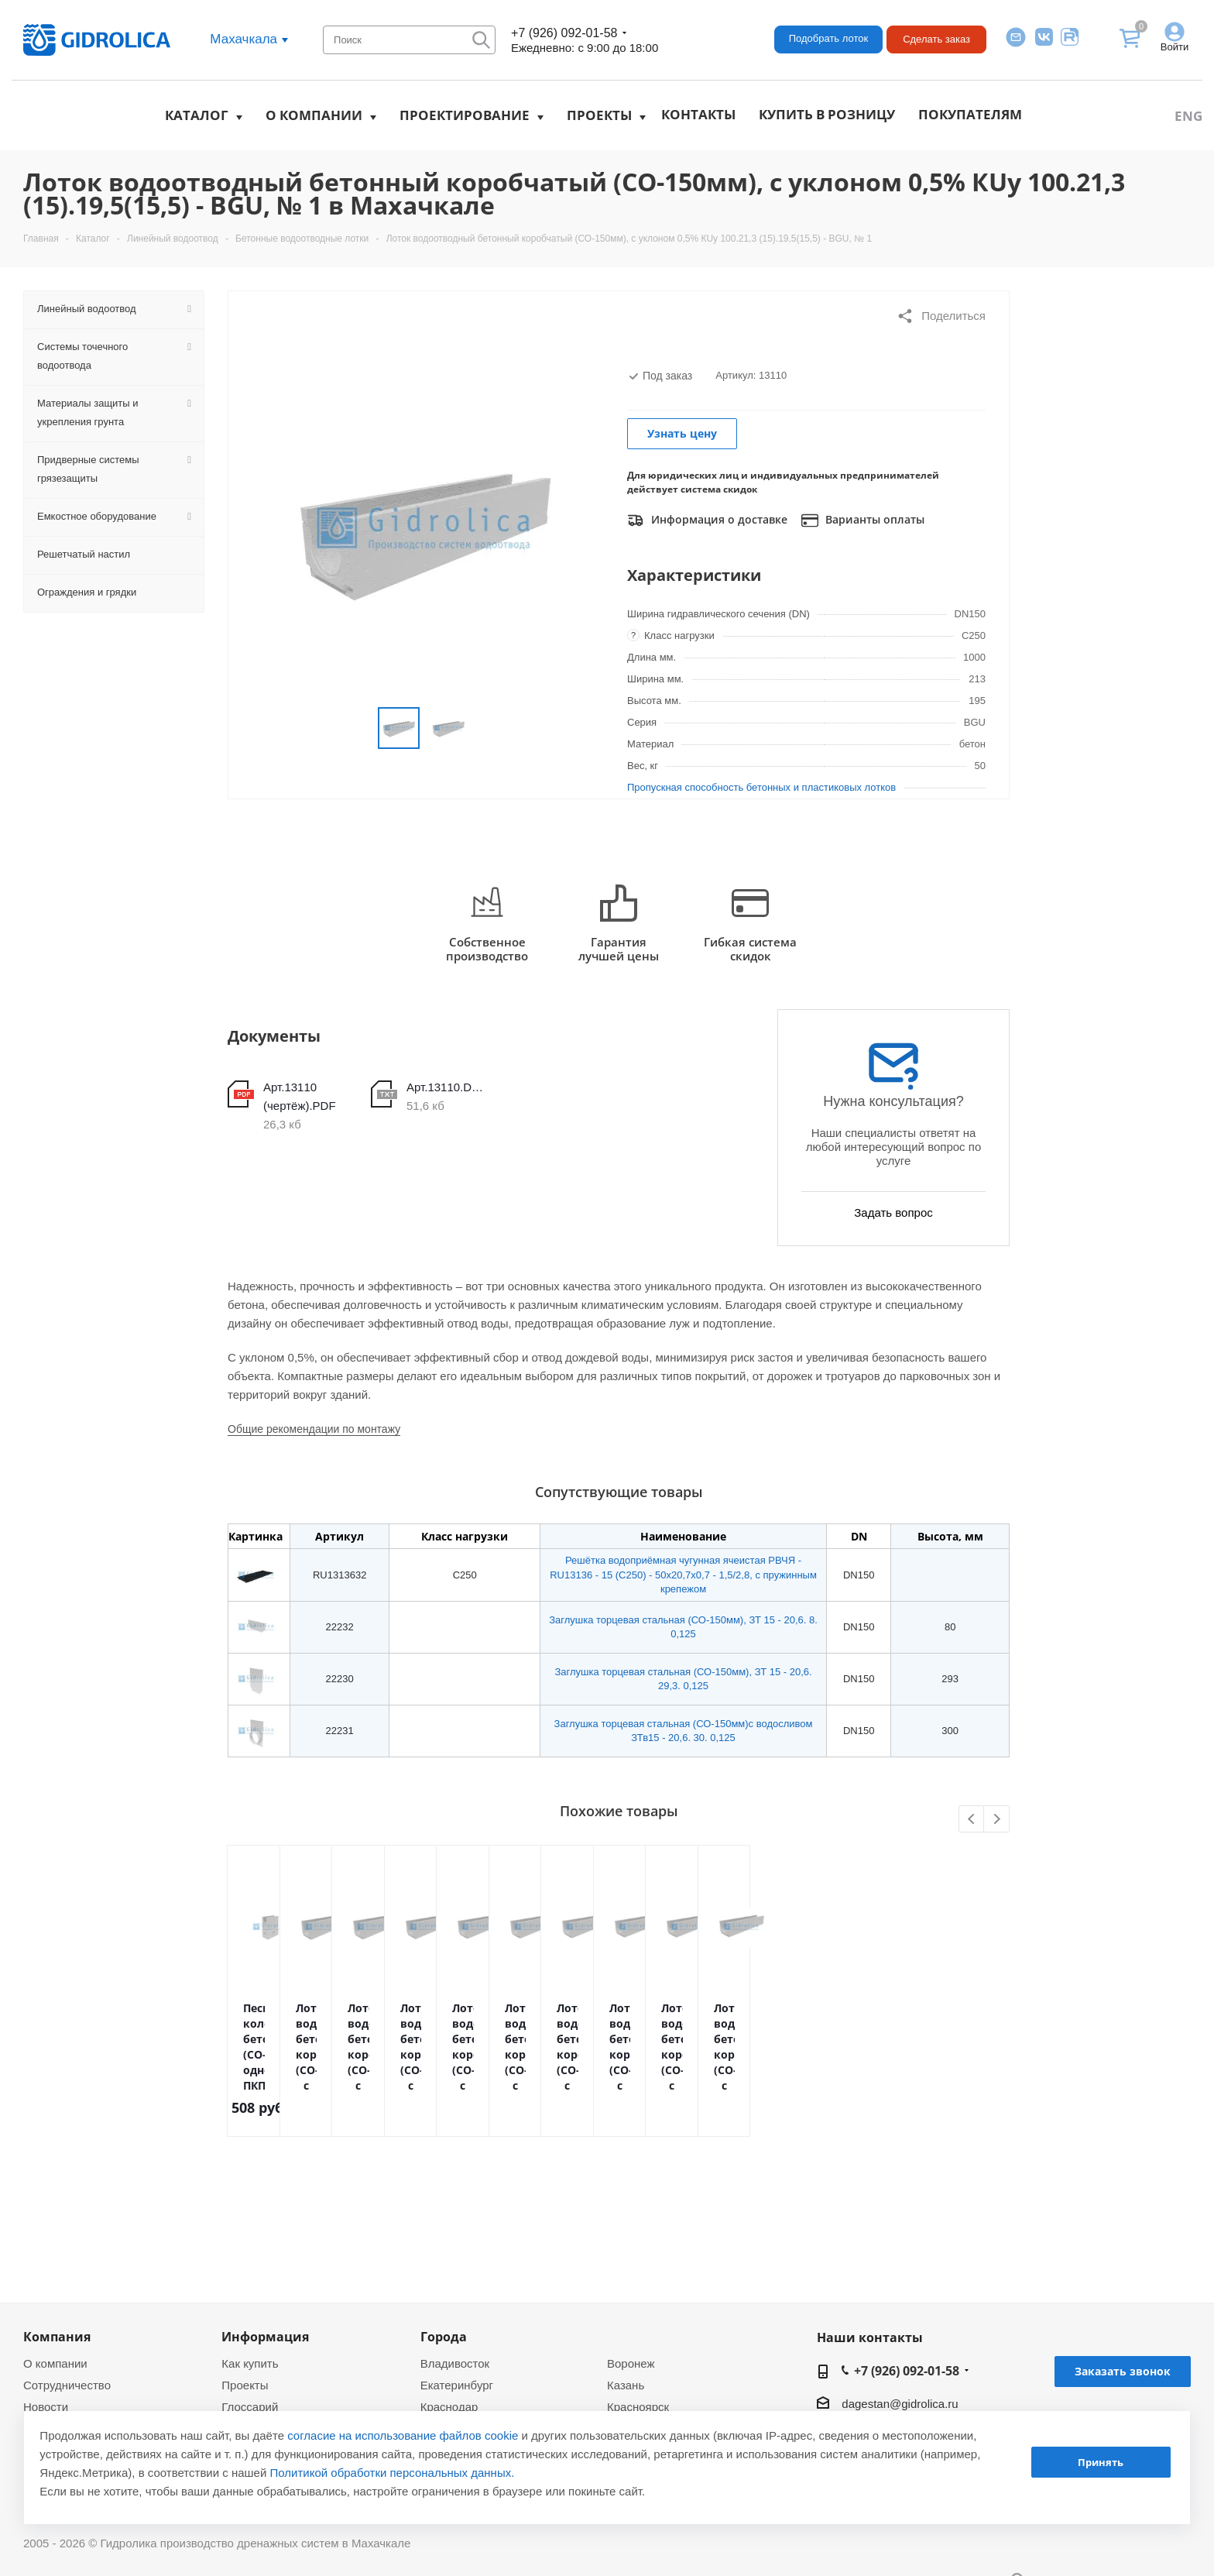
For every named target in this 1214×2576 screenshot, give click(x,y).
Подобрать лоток (828, 38)
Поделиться (941, 316)
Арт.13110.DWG (448, 1087)
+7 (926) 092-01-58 (564, 32)
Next (997, 1819)
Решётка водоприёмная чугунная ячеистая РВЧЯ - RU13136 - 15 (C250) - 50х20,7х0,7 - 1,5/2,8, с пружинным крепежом (683, 1574)
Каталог (196, 115)
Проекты (599, 115)
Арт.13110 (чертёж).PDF (299, 1096)
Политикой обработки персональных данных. (392, 2472)
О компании (314, 115)
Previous (972, 1819)
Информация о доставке (707, 520)
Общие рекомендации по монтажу (314, 1429)
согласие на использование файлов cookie (402, 2435)
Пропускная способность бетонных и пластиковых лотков (761, 787)
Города (443, 2336)
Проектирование (465, 115)
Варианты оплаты (862, 520)
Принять (1100, 2462)
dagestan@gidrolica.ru (900, 2403)
